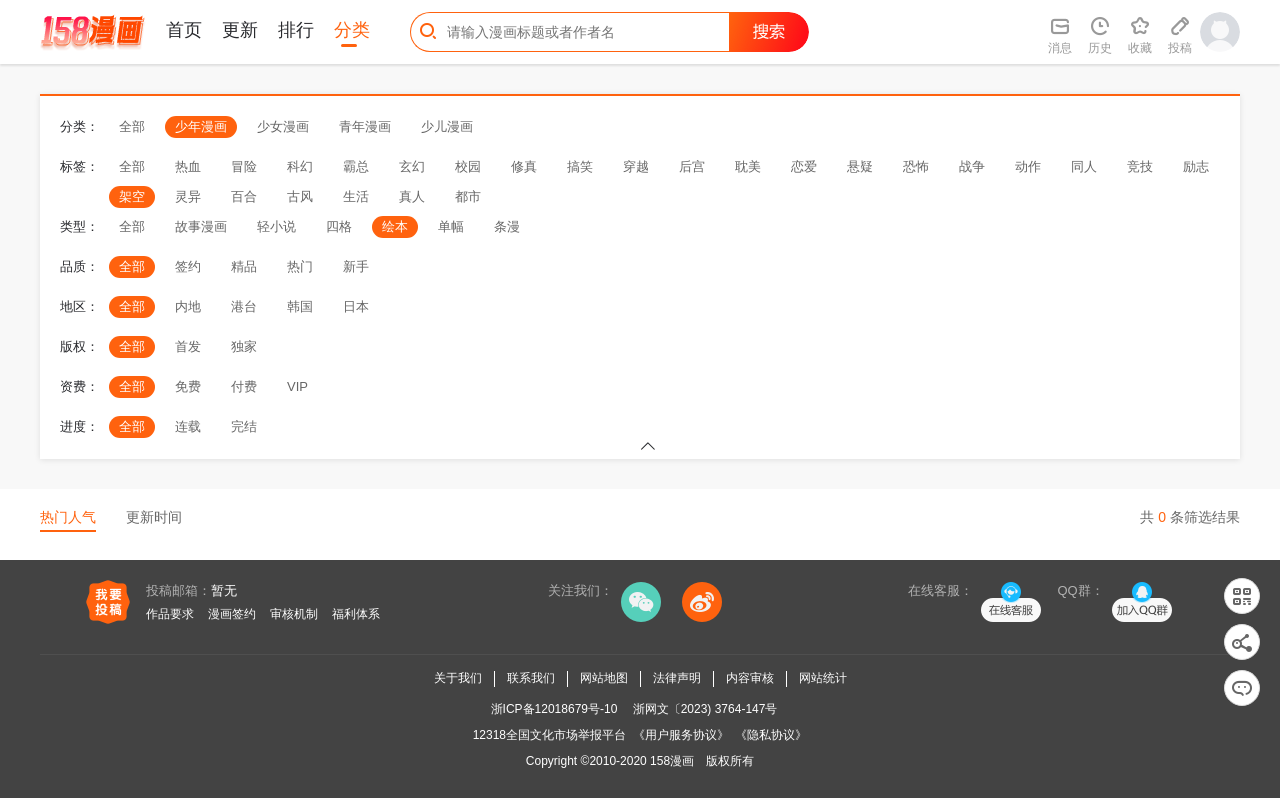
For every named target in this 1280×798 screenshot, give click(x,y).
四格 (339, 226)
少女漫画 (283, 126)
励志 (1196, 166)
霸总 (356, 166)
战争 (972, 166)
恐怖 (916, 166)
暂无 (224, 590)
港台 (244, 306)
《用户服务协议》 (681, 735)
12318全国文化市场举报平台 (549, 735)
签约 (188, 266)
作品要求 (170, 614)
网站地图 (604, 678)
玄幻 (412, 166)
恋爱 (804, 166)
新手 (356, 266)
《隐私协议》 (771, 735)
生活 (356, 196)
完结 (244, 426)
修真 (524, 166)
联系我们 (531, 678)
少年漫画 (201, 126)
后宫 (692, 166)
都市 (468, 196)
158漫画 (672, 761)
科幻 (300, 166)
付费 (244, 386)
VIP (297, 386)
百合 (244, 196)
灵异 (188, 196)
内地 (188, 306)
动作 (1028, 166)
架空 (132, 196)
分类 (352, 30)
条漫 (507, 226)
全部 (132, 126)
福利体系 (356, 614)
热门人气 (68, 517)
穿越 (636, 166)
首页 (184, 30)
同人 (1084, 166)
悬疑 (860, 166)
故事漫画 (201, 226)
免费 (188, 386)
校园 (468, 166)
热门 (300, 266)
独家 (244, 346)
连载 (188, 426)
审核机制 (294, 614)
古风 (300, 196)
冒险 (244, 166)
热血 (188, 166)
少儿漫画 (447, 126)
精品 (244, 266)
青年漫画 (365, 126)
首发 (188, 346)
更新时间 (154, 517)
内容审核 (750, 678)
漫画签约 (232, 614)
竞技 (1140, 166)
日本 (356, 306)
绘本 (395, 226)
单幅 (451, 226)
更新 (240, 30)
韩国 (300, 306)
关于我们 (458, 678)
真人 (412, 196)
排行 (296, 30)
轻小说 (276, 226)
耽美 (748, 166)
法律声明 (677, 678)
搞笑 (580, 166)
